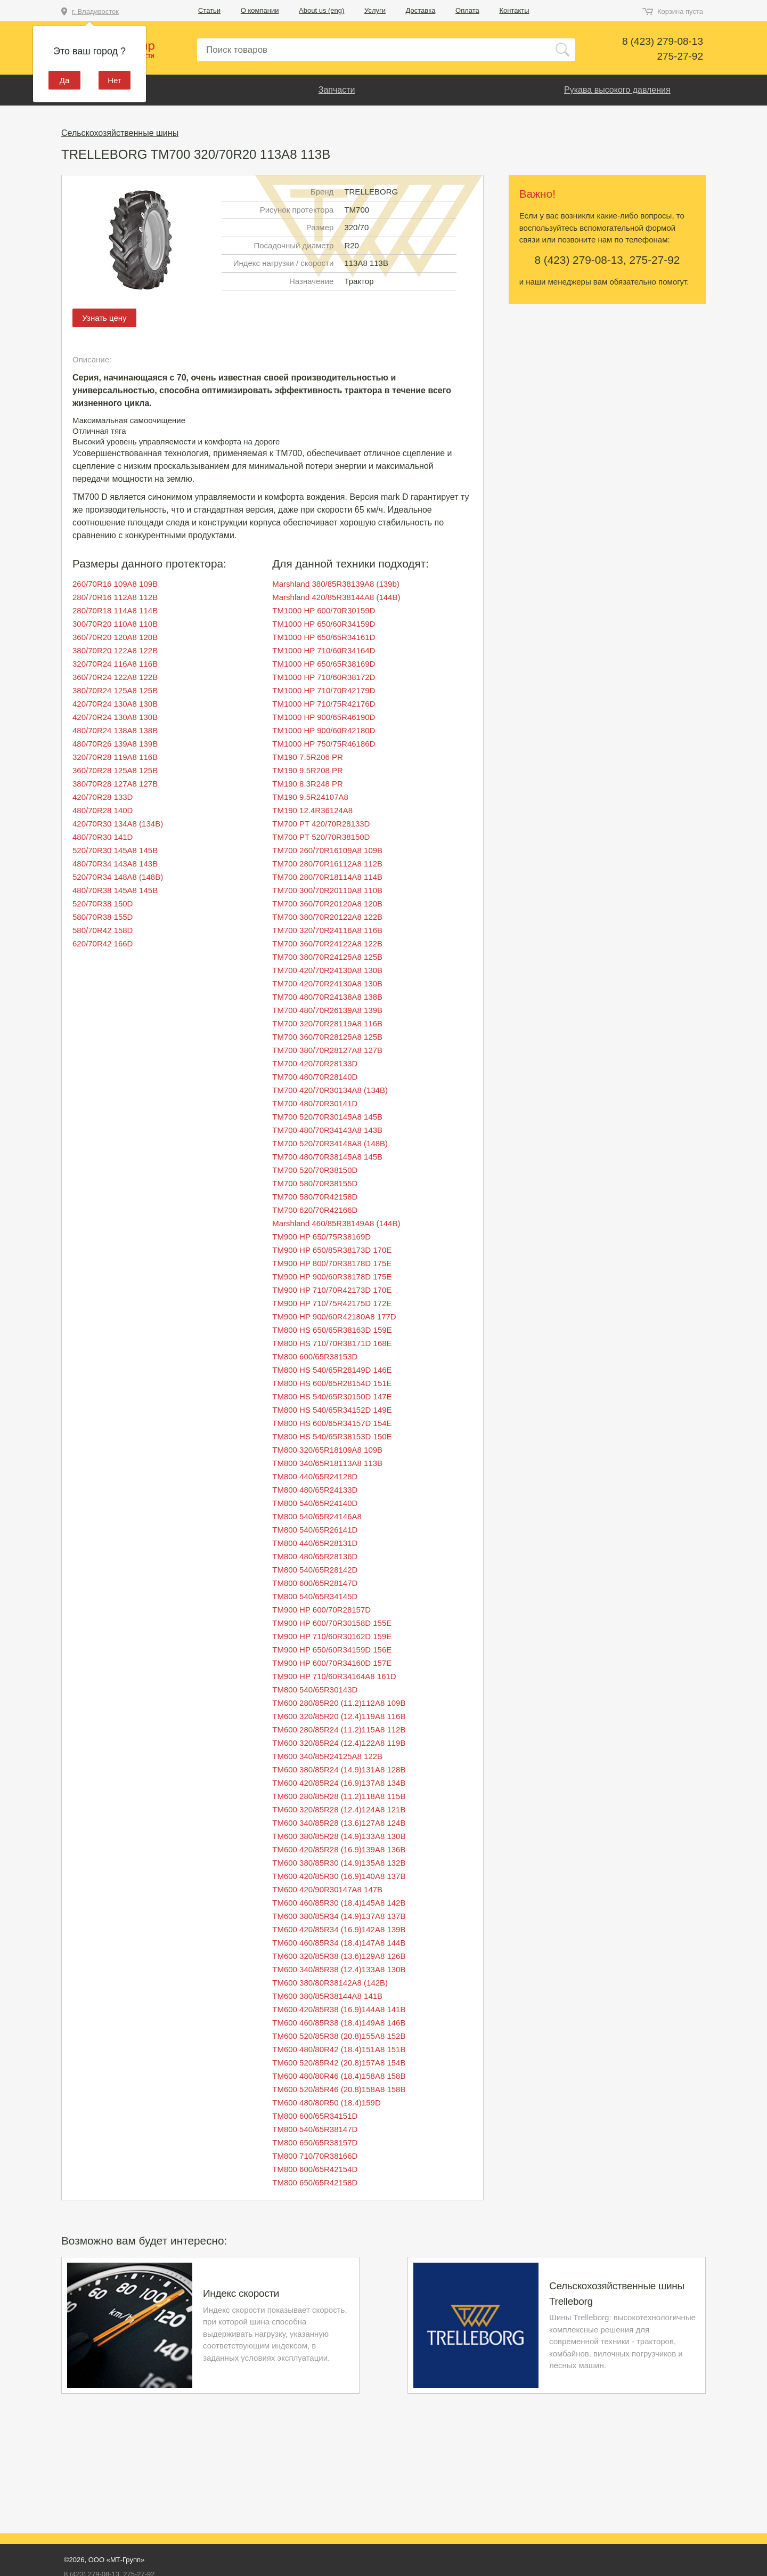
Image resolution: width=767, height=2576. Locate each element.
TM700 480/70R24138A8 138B (327, 996)
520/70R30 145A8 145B (115, 850)
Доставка (421, 10)
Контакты (514, 10)
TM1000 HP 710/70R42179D (323, 690)
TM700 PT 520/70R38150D (321, 836)
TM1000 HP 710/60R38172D (323, 677)
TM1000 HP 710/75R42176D (323, 703)
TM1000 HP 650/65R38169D (323, 663)
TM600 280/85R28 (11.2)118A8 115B (338, 1796)
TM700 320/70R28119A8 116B (327, 1023)
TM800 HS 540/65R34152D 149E (331, 1409)
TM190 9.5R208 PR (307, 770)
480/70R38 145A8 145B (115, 890)
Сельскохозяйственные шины (119, 132)
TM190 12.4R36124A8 (312, 810)
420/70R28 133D (102, 796)
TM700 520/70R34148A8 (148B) (330, 1143)
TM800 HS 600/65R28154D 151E (331, 1383)
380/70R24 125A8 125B (115, 690)
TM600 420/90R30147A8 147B (327, 1889)
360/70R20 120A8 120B (115, 637)
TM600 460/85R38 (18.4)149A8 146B (338, 2022)
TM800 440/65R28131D (314, 1543)
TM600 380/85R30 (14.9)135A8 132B (338, 1862)
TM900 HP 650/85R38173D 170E (331, 1249)
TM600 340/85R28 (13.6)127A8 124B (338, 1822)
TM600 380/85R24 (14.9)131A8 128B (338, 1769)
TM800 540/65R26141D (314, 1529)
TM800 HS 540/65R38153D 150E (331, 1436)
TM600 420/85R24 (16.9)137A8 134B (338, 1782)
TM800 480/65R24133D (314, 1489)
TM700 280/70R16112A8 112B (327, 863)
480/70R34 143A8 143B (115, 863)
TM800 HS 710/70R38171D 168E (331, 1343)
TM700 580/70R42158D (314, 1196)
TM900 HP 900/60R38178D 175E (331, 1276)
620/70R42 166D (102, 943)
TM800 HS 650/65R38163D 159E (331, 1329)
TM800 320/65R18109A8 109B (327, 1449)
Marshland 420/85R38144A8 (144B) (336, 597)
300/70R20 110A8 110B (115, 623)
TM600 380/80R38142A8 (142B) (330, 1982)
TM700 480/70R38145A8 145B (327, 1156)
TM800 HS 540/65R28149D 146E (331, 1369)
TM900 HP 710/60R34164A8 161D (334, 1676)
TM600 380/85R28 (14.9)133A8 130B (338, 1836)
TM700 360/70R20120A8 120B (327, 903)
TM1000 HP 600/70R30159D (323, 610)
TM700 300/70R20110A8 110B (327, 890)
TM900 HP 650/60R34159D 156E (331, 1649)
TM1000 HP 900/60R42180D (323, 730)
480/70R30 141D (102, 836)
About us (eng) (321, 10)
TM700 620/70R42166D (314, 1209)
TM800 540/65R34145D (314, 1596)
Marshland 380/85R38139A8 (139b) (335, 583)
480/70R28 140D (102, 810)
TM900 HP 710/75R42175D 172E (331, 1303)
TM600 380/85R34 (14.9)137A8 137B (338, 1916)
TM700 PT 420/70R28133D (321, 823)
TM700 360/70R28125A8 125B (327, 1036)
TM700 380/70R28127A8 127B (327, 1050)
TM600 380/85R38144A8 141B (327, 1995)
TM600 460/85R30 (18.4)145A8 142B (338, 1902)
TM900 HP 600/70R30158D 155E (331, 1622)
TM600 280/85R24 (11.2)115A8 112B (338, 1729)
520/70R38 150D (102, 903)
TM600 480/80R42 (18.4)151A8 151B (338, 2049)
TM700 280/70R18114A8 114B (327, 876)
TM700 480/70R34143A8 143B (327, 1130)
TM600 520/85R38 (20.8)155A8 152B (338, 2035)
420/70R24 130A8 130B (115, 703)
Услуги (375, 10)
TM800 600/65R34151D (314, 2115)
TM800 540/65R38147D (314, 2129)
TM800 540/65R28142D (314, 1569)
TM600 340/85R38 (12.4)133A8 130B (338, 1969)
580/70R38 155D (102, 916)
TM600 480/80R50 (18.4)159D (326, 2102)
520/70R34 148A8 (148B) (117, 876)
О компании (260, 10)
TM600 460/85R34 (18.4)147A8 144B (338, 1942)
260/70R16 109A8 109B (115, 583)
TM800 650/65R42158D (314, 2182)
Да (65, 80)
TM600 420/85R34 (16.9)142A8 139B (338, 1929)
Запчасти (337, 89)
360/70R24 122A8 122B (115, 677)
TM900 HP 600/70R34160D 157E (331, 1662)
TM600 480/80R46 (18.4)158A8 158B (338, 2075)
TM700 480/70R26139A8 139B (327, 1010)
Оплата (467, 10)
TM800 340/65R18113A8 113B (327, 1463)
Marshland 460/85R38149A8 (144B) (336, 1223)
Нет (114, 80)
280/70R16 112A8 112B (115, 597)
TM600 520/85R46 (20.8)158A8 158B (338, 2089)
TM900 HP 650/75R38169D (321, 1236)
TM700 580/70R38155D (314, 1183)
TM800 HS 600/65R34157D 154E (331, 1423)
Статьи (209, 10)
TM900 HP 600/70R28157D (321, 1609)
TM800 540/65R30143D (314, 1689)
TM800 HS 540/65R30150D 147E (331, 1396)
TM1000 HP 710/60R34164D (323, 650)
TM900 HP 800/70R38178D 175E (331, 1263)
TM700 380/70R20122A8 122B (327, 916)
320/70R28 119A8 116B (115, 757)
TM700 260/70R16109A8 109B (327, 850)
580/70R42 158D (102, 930)
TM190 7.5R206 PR (307, 757)
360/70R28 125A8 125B (115, 770)
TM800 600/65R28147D (314, 1582)
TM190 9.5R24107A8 (310, 796)
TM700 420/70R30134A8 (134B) (330, 1090)
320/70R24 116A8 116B (115, 663)
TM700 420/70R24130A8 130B (327, 970)
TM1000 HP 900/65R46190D (323, 717)
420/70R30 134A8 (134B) (117, 823)
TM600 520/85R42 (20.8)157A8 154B (338, 2062)
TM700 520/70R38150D (314, 1169)
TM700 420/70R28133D (314, 1063)
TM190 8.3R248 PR (307, 783)
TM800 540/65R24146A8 (317, 1516)
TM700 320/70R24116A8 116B (327, 930)
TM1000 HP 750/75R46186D (323, 743)
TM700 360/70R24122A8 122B (327, 943)
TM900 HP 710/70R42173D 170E (331, 1289)
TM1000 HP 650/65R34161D (323, 637)
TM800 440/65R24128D (314, 1476)
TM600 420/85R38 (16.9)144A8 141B (338, 2009)
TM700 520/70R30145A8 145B (327, 1116)
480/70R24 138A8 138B (115, 730)
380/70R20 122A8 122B (115, 650)
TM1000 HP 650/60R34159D (323, 623)
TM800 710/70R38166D (314, 2155)
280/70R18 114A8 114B (115, 610)
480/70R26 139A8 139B (115, 743)
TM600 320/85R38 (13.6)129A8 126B (338, 1956)
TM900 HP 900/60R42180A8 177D (334, 1316)
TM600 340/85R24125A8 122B (327, 1756)
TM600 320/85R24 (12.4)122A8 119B (338, 1742)
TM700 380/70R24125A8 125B (327, 956)
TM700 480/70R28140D (314, 1076)
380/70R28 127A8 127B (115, 783)
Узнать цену (104, 317)
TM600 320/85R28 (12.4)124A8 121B (338, 1809)
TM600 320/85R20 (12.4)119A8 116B (338, 1716)
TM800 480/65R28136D (314, 1556)
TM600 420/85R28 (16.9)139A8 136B (338, 1849)
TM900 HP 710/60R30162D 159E (331, 1636)
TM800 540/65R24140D (314, 1503)
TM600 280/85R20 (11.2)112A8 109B (338, 1702)
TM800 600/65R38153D (314, 1356)
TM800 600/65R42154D (314, 2169)
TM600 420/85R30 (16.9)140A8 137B (338, 1876)
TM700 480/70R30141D (314, 1103)
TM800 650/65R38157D (314, 2142)
